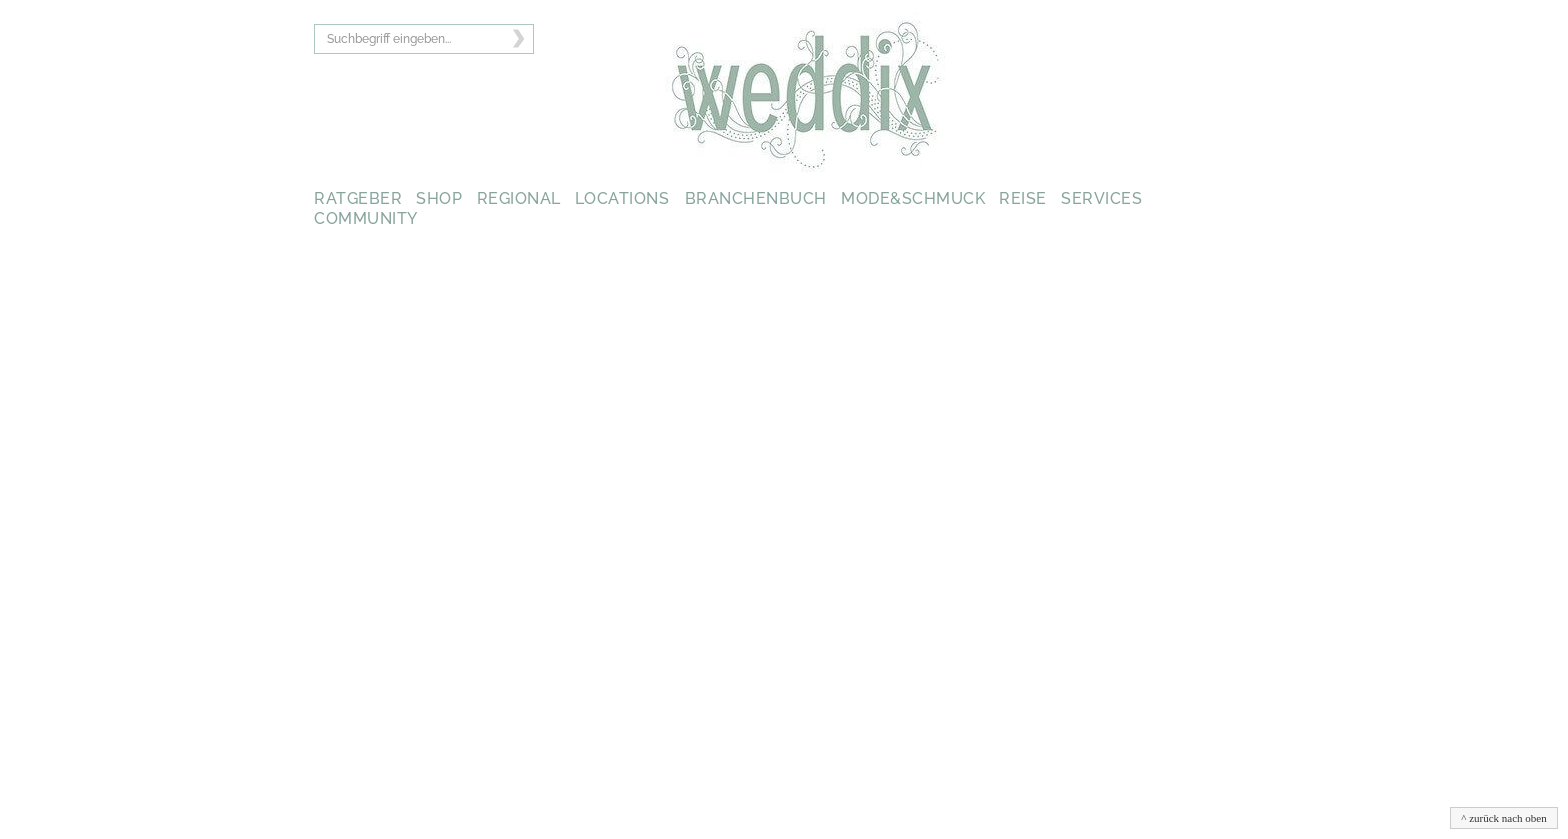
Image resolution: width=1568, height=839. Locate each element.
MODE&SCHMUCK (913, 198)
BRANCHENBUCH (756, 198)
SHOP (439, 198)
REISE (1023, 198)
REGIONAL (519, 198)
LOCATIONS (622, 198)
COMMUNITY (366, 218)
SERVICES (1101, 198)
